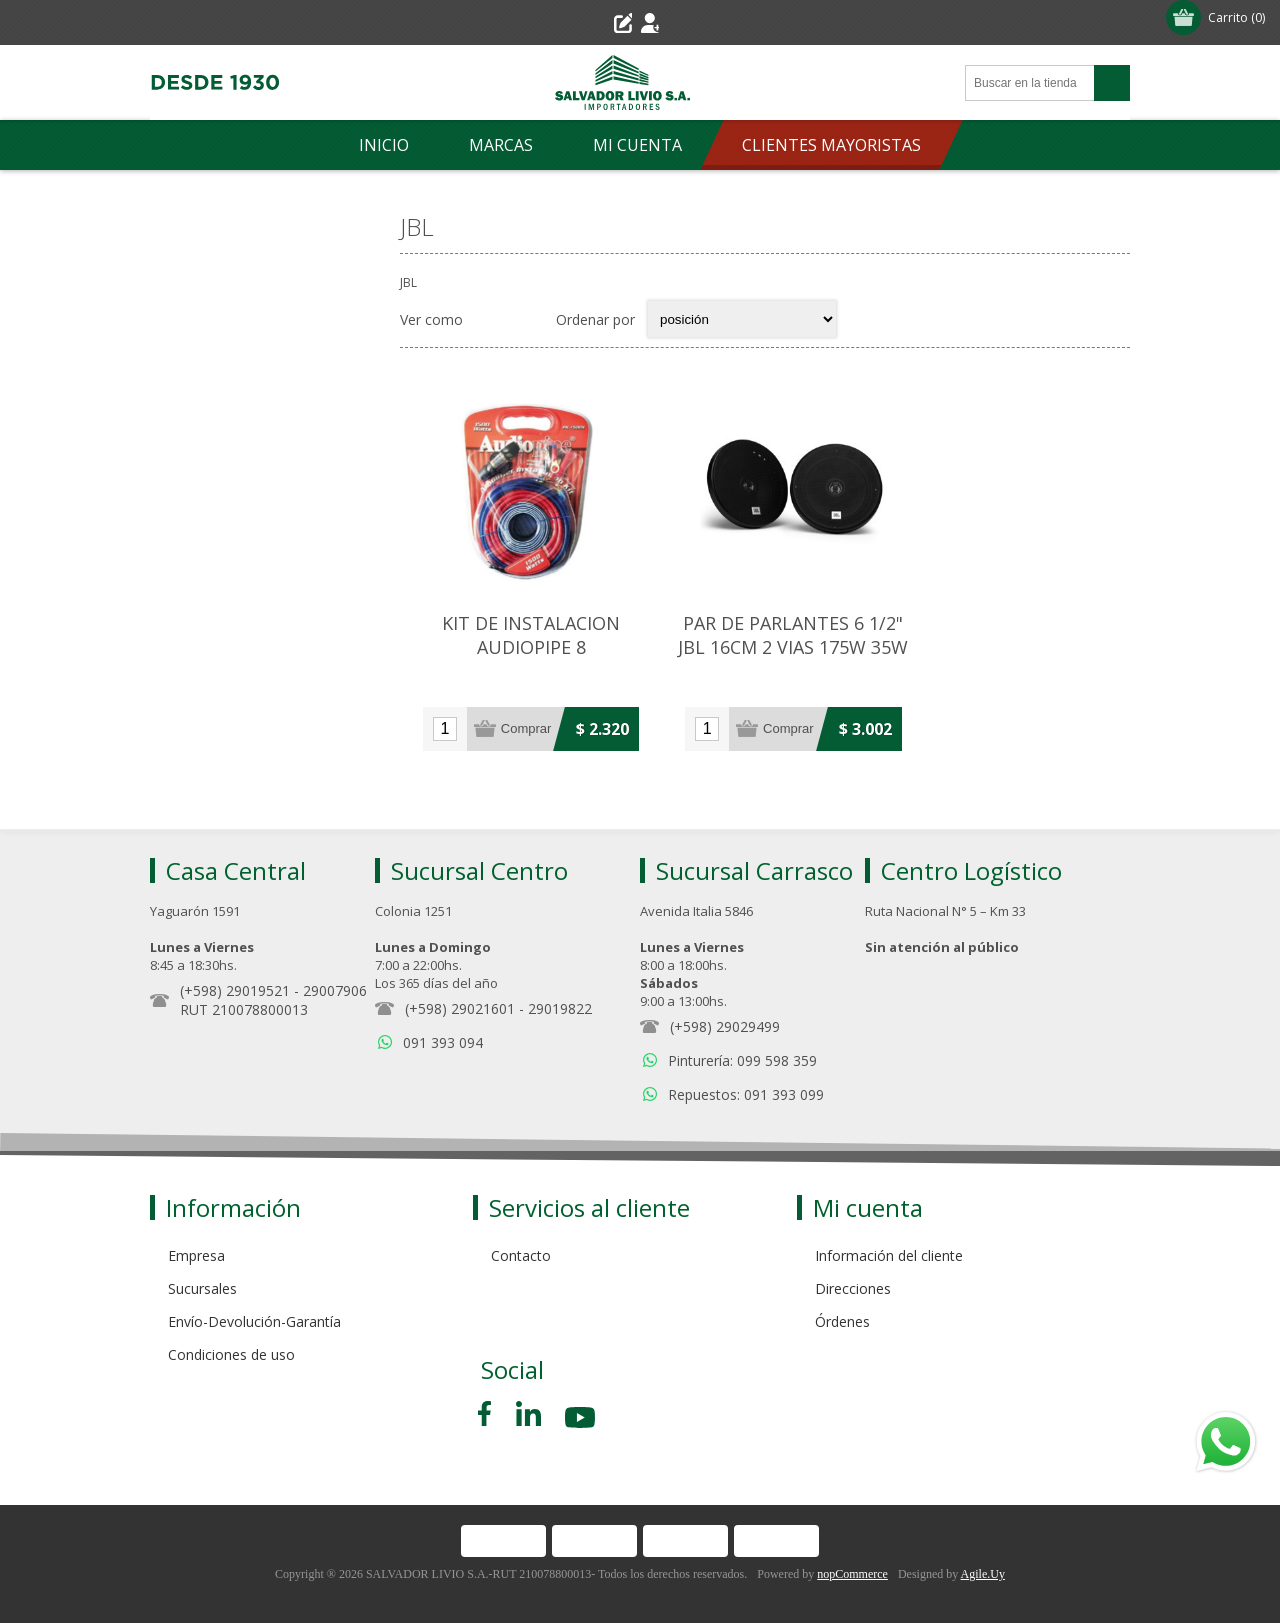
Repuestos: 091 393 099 (746, 1075)
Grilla (489, 319)
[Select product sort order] (742, 319)
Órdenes (842, 1302)
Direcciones (853, 1269)
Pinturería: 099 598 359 (742, 1041)
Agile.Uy (983, 1555)
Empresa (196, 1236)
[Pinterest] (528, 1394)
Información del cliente (889, 1236)
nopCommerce (852, 1555)
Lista (528, 319)
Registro (585, 22)
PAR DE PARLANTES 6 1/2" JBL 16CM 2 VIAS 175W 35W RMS (765, 635)
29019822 (560, 989)
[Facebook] (488, 1394)
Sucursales (202, 1269)
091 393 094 (443, 1023)
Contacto (521, 1236)
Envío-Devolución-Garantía (254, 1302)
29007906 (335, 971)
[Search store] (1030, 83)
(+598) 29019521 (235, 971)
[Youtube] (582, 1401)
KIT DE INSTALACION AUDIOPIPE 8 (522, 623)
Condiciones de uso (231, 1335)
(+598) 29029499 (725, 1007)
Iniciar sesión (688, 22)
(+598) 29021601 (460, 989)
